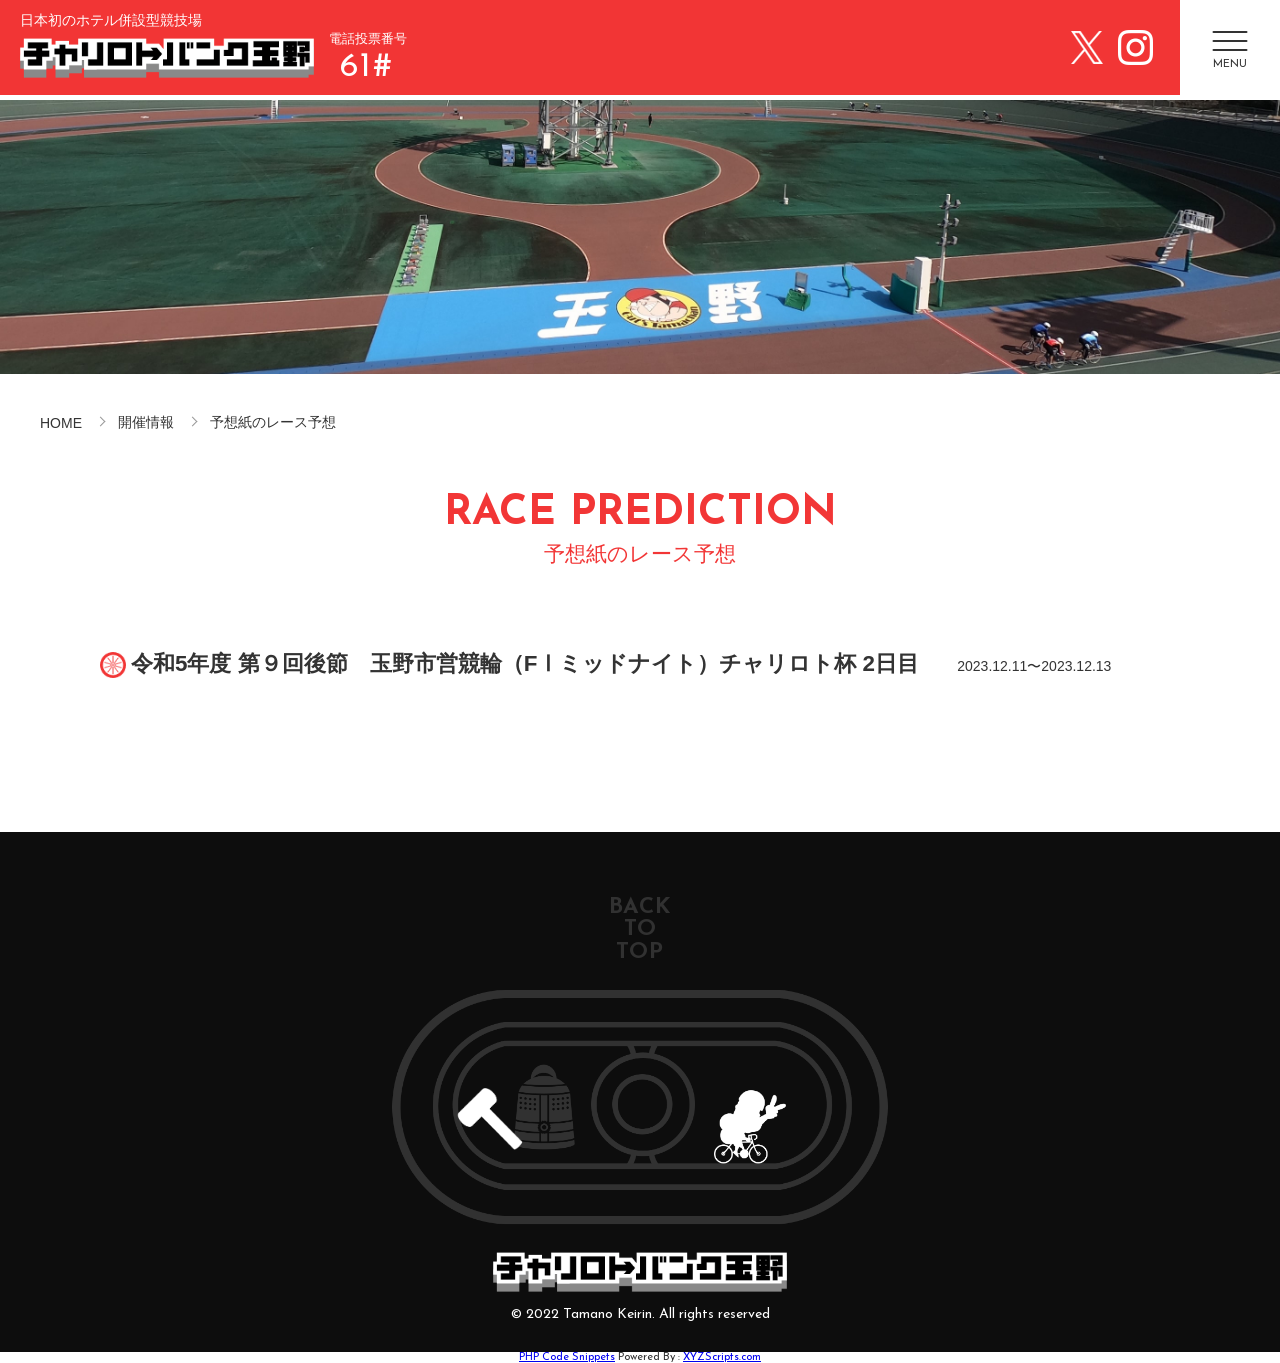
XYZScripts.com (722, 1357)
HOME (61, 423)
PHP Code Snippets (567, 1357)
